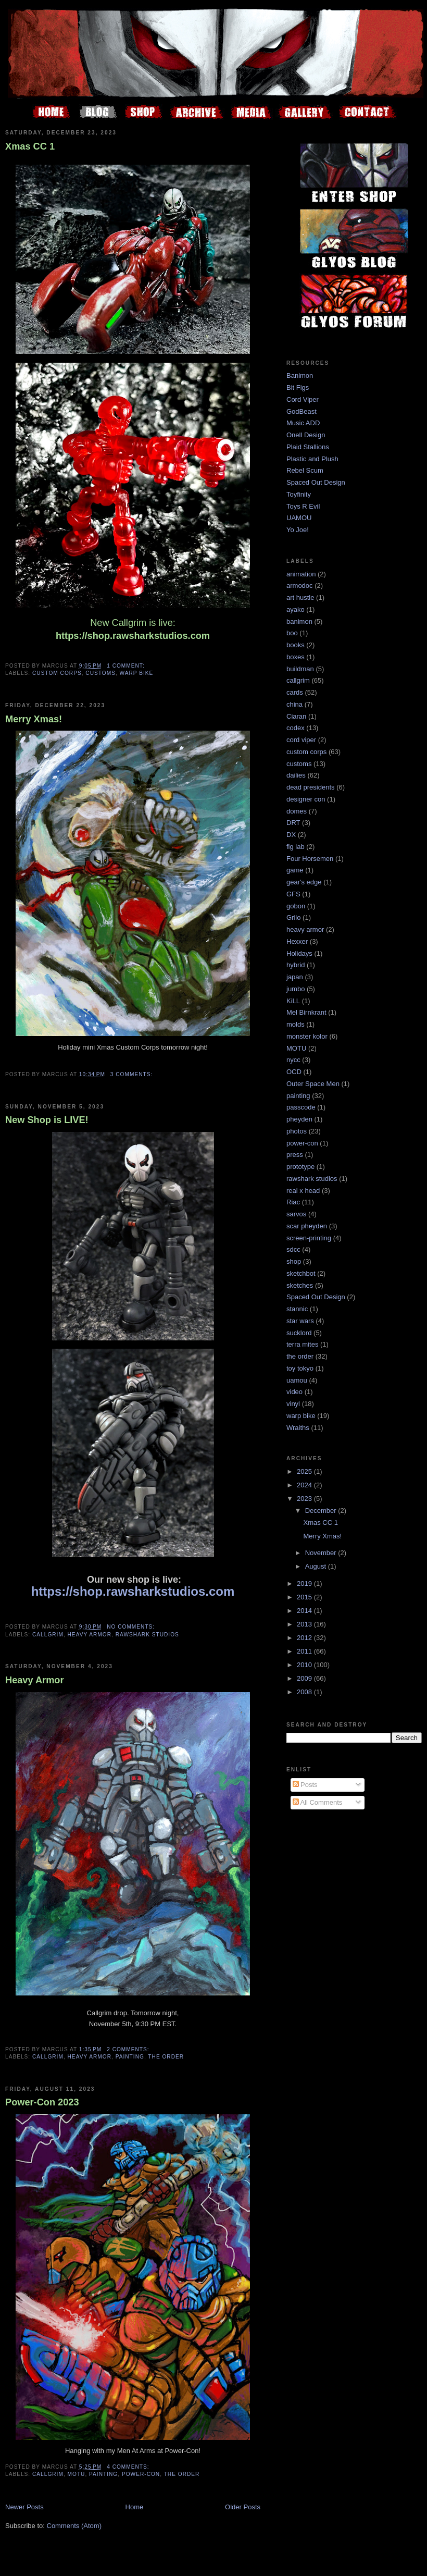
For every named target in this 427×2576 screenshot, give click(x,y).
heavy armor (89, 1634)
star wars (300, 1321)
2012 (305, 1638)
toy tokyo (299, 1368)
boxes (295, 657)
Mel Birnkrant (306, 1012)
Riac (293, 1202)
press (294, 1154)
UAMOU (298, 518)
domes (296, 811)
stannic (297, 1309)
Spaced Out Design (315, 482)
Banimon (299, 375)
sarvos (296, 1214)
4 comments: (129, 2467)
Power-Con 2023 (42, 2102)
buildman (300, 669)
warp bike (137, 673)
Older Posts (242, 2507)
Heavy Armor (34, 1680)
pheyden (299, 1119)
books (295, 645)
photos (296, 1131)
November (321, 1553)
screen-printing (308, 1238)
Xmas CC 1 (30, 146)
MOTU (76, 2474)
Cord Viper (302, 399)
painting (130, 2057)
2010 (305, 1665)
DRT (293, 823)
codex (295, 728)
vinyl (293, 1404)
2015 (305, 1597)
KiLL (293, 1001)
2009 (305, 1678)
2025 (305, 1471)
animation (301, 574)
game (295, 870)
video (294, 1392)
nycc (293, 1060)
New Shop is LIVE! (47, 1120)
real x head (303, 1190)
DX (291, 835)
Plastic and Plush (312, 459)
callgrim (48, 1634)
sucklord (298, 1333)
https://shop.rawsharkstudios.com (133, 636)
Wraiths (297, 1428)
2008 (305, 1692)
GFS (293, 894)
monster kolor (307, 1036)
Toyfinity (298, 494)
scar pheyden (306, 1226)
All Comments (318, 1802)
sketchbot (301, 1273)
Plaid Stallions (307, 447)
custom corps (57, 673)
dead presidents (310, 787)
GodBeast (301, 411)
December (321, 1510)
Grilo (293, 917)
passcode (301, 1107)
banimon (299, 621)
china (294, 704)
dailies (296, 775)
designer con (305, 799)
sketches (299, 1285)
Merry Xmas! (33, 719)
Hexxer (297, 941)
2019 (305, 1583)
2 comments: (129, 2049)
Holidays (299, 953)
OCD (294, 1072)
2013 (305, 1624)
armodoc (299, 585)
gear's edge (304, 882)
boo (292, 633)
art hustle (300, 597)
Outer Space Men (313, 1084)
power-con (141, 2474)
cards (294, 692)
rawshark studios (147, 1634)
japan (294, 977)
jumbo (295, 989)
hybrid (295, 965)
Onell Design (305, 435)
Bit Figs (297, 387)
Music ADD (303, 423)
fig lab (295, 847)
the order (166, 2057)
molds (295, 1024)
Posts (305, 1785)
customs (100, 673)
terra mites (302, 1344)
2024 (305, 1485)
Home (134, 2507)
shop (293, 1261)
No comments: (132, 1627)
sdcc (293, 1249)
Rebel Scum (304, 470)
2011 (305, 1651)
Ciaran (296, 716)
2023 (305, 1498)
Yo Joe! (297, 530)
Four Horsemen (309, 858)
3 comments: (132, 1074)
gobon (295, 906)
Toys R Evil (303, 506)
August (316, 1566)
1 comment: (126, 666)
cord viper (301, 740)
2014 (305, 1610)
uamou (296, 1380)
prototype (300, 1166)
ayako (295, 609)
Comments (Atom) (74, 2526)
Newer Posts (24, 2507)
